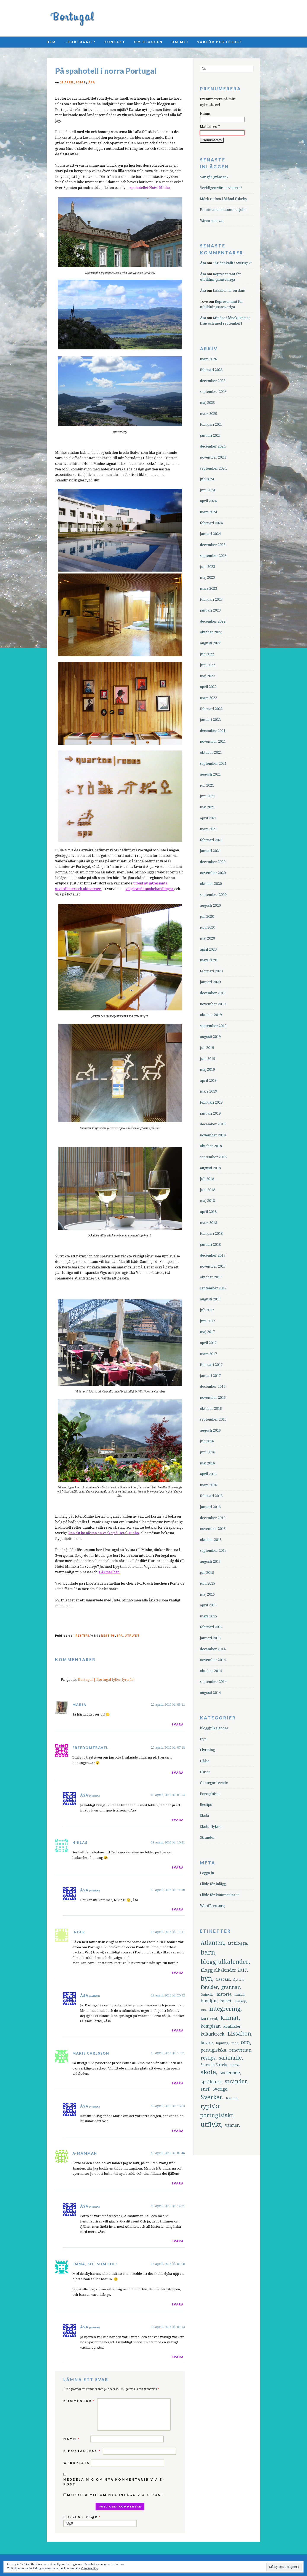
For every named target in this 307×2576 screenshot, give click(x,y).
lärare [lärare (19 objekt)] (207, 2042)
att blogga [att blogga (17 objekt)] (237, 1943)
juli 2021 (207, 785)
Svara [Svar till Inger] (178, 1972)
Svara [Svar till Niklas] (178, 1867)
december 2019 (212, 993)
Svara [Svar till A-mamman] (178, 2183)
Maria (79, 1705)
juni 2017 (207, 1321)
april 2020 (208, 949)
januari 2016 (210, 1507)
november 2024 (213, 457)
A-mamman (84, 2153)
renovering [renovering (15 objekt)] (240, 2050)
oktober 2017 (211, 1277)
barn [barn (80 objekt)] (208, 1952)
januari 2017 (210, 1376)
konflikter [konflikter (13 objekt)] (232, 2026)
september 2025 (213, 392)
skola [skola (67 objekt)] (208, 2072)
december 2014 (212, 1649)
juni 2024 (207, 490)
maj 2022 (207, 676)
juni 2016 (207, 1452)
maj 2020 (207, 938)
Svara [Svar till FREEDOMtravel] (178, 1772)
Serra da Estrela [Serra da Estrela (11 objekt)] (214, 2065)
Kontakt (114, 42)
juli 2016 (207, 1441)
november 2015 (213, 1529)
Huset (205, 1772)
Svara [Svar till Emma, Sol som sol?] (178, 2304)
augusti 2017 (210, 1299)
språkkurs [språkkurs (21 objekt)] (211, 2081)
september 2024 (213, 468)
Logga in (207, 1873)
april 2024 (208, 501)
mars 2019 (208, 1091)
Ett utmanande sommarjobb (223, 210)
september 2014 (213, 1682)
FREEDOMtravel (90, 1748)
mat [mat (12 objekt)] (234, 2043)
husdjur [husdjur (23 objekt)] (209, 2000)
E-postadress (82, 2451)
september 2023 (213, 556)
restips (108, 1635)
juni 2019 (207, 1059)
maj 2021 (207, 807)
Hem (51, 42)
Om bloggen (148, 42)
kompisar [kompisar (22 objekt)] (210, 2026)
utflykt (132, 1635)
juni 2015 (207, 1583)
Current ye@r (82, 2517)
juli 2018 (207, 1179)
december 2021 (212, 731)
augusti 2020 (210, 905)
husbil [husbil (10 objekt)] (240, 1994)
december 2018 (212, 1124)
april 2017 (208, 1343)
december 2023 (212, 545)
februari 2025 (211, 424)
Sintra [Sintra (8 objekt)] (234, 2065)
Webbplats (76, 2463)
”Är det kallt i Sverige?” (232, 263)
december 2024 (212, 446)
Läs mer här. (109, 1572)
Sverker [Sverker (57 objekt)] (211, 2097)
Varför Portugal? (219, 42)
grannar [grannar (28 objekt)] (230, 1987)
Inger (78, 1932)
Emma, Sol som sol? (95, 2264)
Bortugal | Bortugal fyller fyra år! (106, 1680)
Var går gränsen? (214, 177)
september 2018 (213, 1157)
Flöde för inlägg (213, 1884)
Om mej (180, 42)
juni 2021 (207, 796)
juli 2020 (207, 916)
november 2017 (213, 1266)
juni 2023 (207, 567)
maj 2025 (207, 403)
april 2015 (208, 1605)
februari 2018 (211, 1233)
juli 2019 (207, 1048)
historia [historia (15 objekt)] (224, 1994)
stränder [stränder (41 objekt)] (236, 2081)
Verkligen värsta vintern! (221, 188)
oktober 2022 (211, 632)
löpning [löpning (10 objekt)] (222, 2043)
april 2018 (208, 1212)
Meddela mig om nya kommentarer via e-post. (114, 2482)
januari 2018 (210, 1245)
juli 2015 (207, 1573)
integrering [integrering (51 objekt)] (224, 2009)
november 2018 (213, 1135)
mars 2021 (208, 829)
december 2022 (212, 621)
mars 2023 (208, 588)
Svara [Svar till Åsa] (178, 1819)
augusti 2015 (210, 1562)
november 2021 (213, 741)
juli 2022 (207, 654)
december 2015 (212, 1518)
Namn (72, 2439)
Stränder (207, 1837)
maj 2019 (207, 1069)
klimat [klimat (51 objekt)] (230, 2018)
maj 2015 (207, 1594)
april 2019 (208, 1081)
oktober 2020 (211, 884)
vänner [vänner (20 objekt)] (232, 2125)
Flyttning (207, 1750)
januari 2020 (210, 982)
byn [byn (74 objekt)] (206, 1978)
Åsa (91, 82)
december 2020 (212, 862)
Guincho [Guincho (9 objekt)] (207, 1994)
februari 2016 (211, 1496)
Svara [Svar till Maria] (178, 1724)
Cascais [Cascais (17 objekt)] (223, 1979)
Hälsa (204, 1761)
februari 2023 (211, 599)
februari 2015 (211, 1627)
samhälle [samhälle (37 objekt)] (230, 2058)
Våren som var (212, 221)
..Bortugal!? (80, 42)
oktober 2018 (211, 1146)
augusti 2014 (210, 1693)
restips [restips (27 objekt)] (208, 2058)
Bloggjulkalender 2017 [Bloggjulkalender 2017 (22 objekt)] (224, 1970)
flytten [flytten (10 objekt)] (238, 1980)
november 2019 (213, 1004)
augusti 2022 (210, 643)
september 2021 (213, 763)
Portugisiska (210, 1794)
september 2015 (213, 1550)
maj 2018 (207, 1201)
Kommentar (79, 2401)
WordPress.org (212, 1906)
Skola (204, 1816)
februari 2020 (211, 971)
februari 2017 (211, 1365)
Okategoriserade (214, 1783)
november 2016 (213, 1398)
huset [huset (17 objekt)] (226, 2001)
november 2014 (213, 1660)
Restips (82, 1635)
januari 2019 (210, 1113)
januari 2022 (210, 720)
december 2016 (212, 1386)
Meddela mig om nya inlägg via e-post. (116, 2495)
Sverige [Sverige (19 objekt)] (220, 2089)
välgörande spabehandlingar (150, 889)
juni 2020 (207, 927)
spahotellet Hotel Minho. (150, 188)
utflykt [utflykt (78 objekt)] (211, 2124)
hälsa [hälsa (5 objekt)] (203, 2010)
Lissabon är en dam (229, 290)
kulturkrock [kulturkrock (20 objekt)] (212, 2034)
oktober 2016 (211, 1409)
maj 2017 (207, 1332)
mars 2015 (208, 1616)
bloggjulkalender (214, 1728)
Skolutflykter (211, 1827)
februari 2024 (211, 523)
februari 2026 (211, 370)
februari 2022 (211, 709)
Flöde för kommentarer (219, 1895)
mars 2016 (208, 1485)
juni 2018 (207, 1190)
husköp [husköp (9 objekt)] (240, 2001)
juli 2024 (207, 479)
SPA (120, 1635)
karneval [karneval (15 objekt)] (209, 2018)
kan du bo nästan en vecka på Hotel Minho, (104, 1533)
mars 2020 (208, 960)
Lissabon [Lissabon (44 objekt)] (239, 2034)
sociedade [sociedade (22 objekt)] (230, 2072)
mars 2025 (208, 414)
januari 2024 (210, 534)
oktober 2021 (211, 752)
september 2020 (213, 895)
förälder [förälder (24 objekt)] (209, 1987)
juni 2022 (207, 665)
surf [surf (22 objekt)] (205, 2089)
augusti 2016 (210, 1430)
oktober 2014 (211, 1671)
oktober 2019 (211, 1015)
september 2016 (213, 1419)
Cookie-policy (89, 2568)
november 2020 (213, 873)
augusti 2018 (210, 1168)
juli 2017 (207, 1310)
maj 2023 (207, 577)
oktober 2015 (211, 1540)
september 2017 (213, 1288)
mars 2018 (208, 1223)
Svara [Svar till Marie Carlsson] (178, 2083)
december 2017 (212, 1255)
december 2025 (212, 381)
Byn (203, 1739)
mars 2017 (208, 1354)
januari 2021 (210, 851)
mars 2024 (208, 512)
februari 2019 (211, 1102)
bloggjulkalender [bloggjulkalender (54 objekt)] (225, 1961)
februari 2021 (211, 840)
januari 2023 (210, 610)
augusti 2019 (210, 1037)
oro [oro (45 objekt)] (245, 2042)
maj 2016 (207, 1463)
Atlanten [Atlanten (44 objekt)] (212, 1943)
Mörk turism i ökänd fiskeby (223, 199)
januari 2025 (210, 435)
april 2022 (208, 687)
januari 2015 (210, 1638)
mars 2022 (208, 698)
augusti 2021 (210, 774)
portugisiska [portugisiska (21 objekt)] (213, 2050)
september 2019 (213, 1026)
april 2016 (208, 1474)
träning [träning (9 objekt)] (231, 2098)
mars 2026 (208, 359)
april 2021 (208, 818)
